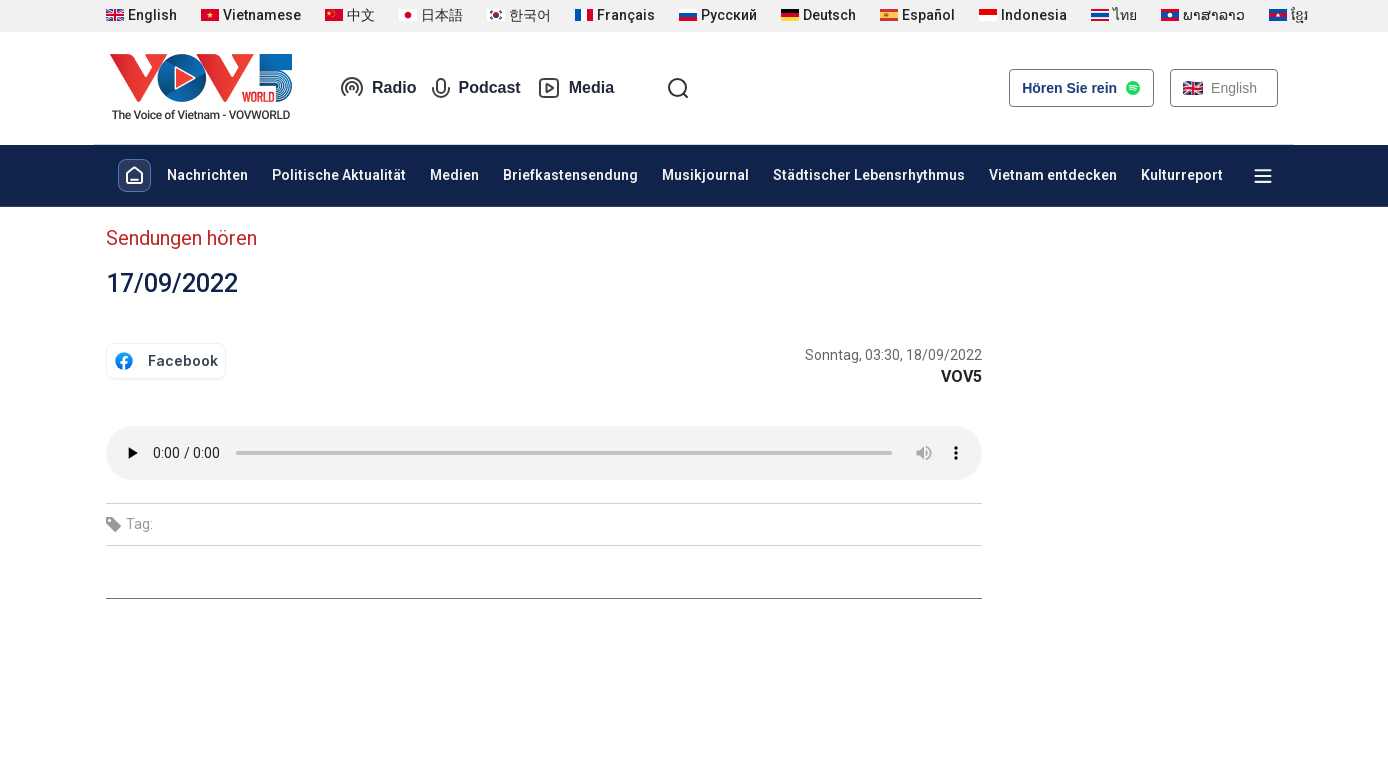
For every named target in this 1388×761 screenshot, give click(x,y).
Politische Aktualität (339, 175)
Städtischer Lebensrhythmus (869, 175)
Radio (378, 88)
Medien (454, 175)
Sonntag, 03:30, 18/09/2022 (893, 355)
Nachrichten (207, 175)
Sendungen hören (181, 238)
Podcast (476, 88)
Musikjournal (705, 175)
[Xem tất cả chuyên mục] (1263, 176)
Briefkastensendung (570, 175)
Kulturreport (1182, 175)
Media (575, 88)
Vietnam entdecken (1053, 175)
